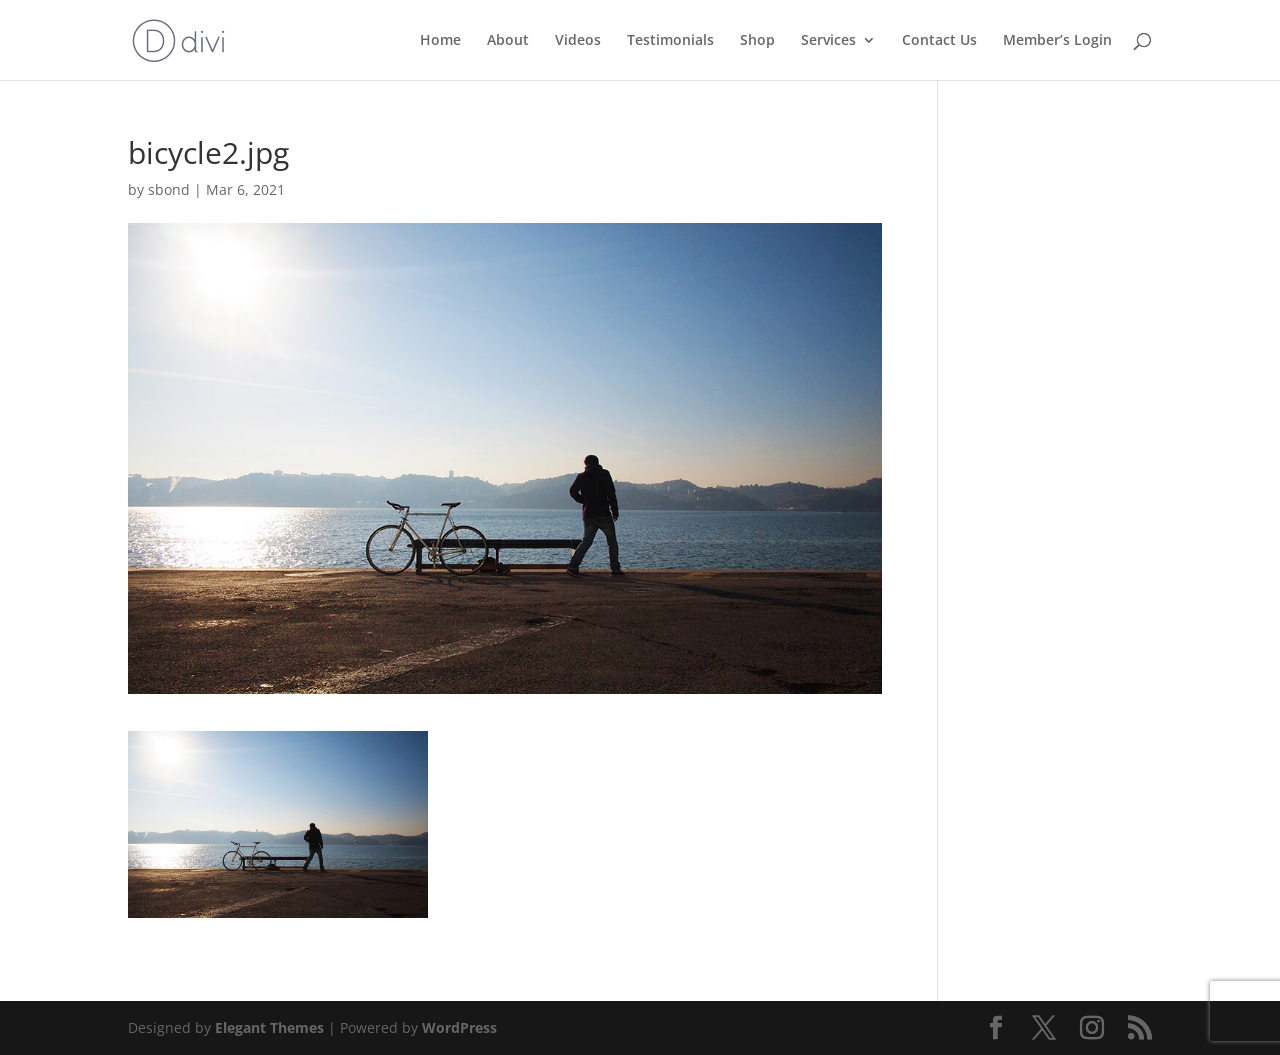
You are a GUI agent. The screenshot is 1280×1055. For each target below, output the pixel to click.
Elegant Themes (269, 1027)
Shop (757, 41)
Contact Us (939, 41)
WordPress (459, 1027)
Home (440, 41)
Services (828, 41)
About (508, 41)
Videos (578, 41)
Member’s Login (1057, 41)
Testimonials (670, 41)
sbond (169, 189)
